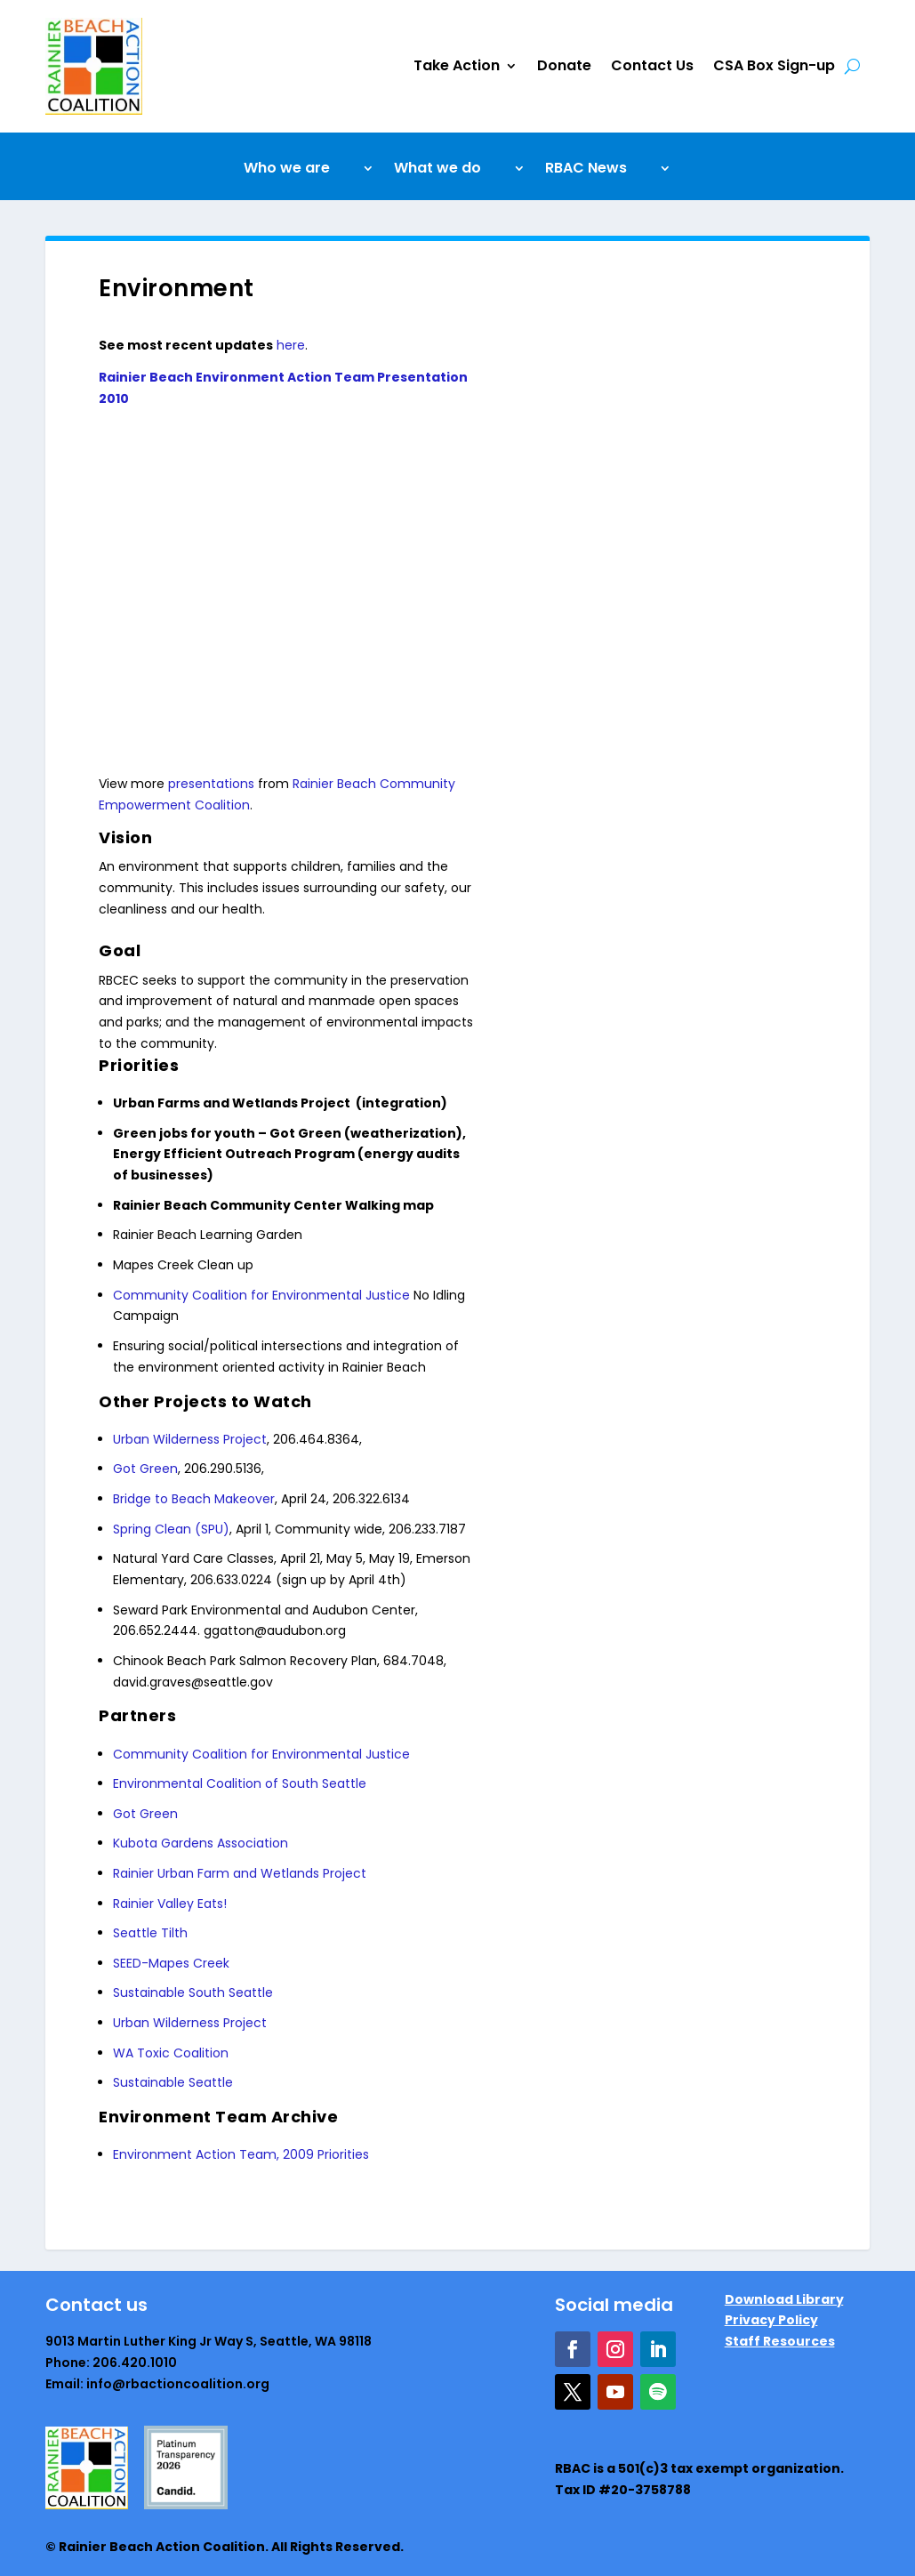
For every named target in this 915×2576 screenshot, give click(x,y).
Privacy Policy (771, 2320)
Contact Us (652, 65)
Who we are (287, 170)
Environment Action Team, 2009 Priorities (241, 2154)
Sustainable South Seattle (193, 1992)
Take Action (456, 65)
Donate (564, 65)
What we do (437, 170)
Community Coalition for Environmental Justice (263, 1295)
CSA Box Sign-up (774, 65)
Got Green (145, 1468)
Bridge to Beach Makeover (194, 1499)
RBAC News (586, 170)
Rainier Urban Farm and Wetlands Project (239, 1873)
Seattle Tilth (150, 1933)
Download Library (784, 2299)
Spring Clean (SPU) (171, 1529)
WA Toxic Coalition (171, 2053)
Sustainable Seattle (173, 2082)
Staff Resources (780, 2341)
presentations (211, 784)
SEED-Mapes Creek (171, 1963)
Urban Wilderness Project (190, 1439)
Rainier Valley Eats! (170, 1903)
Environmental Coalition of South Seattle (239, 1783)
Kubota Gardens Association (200, 1843)
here (291, 345)
